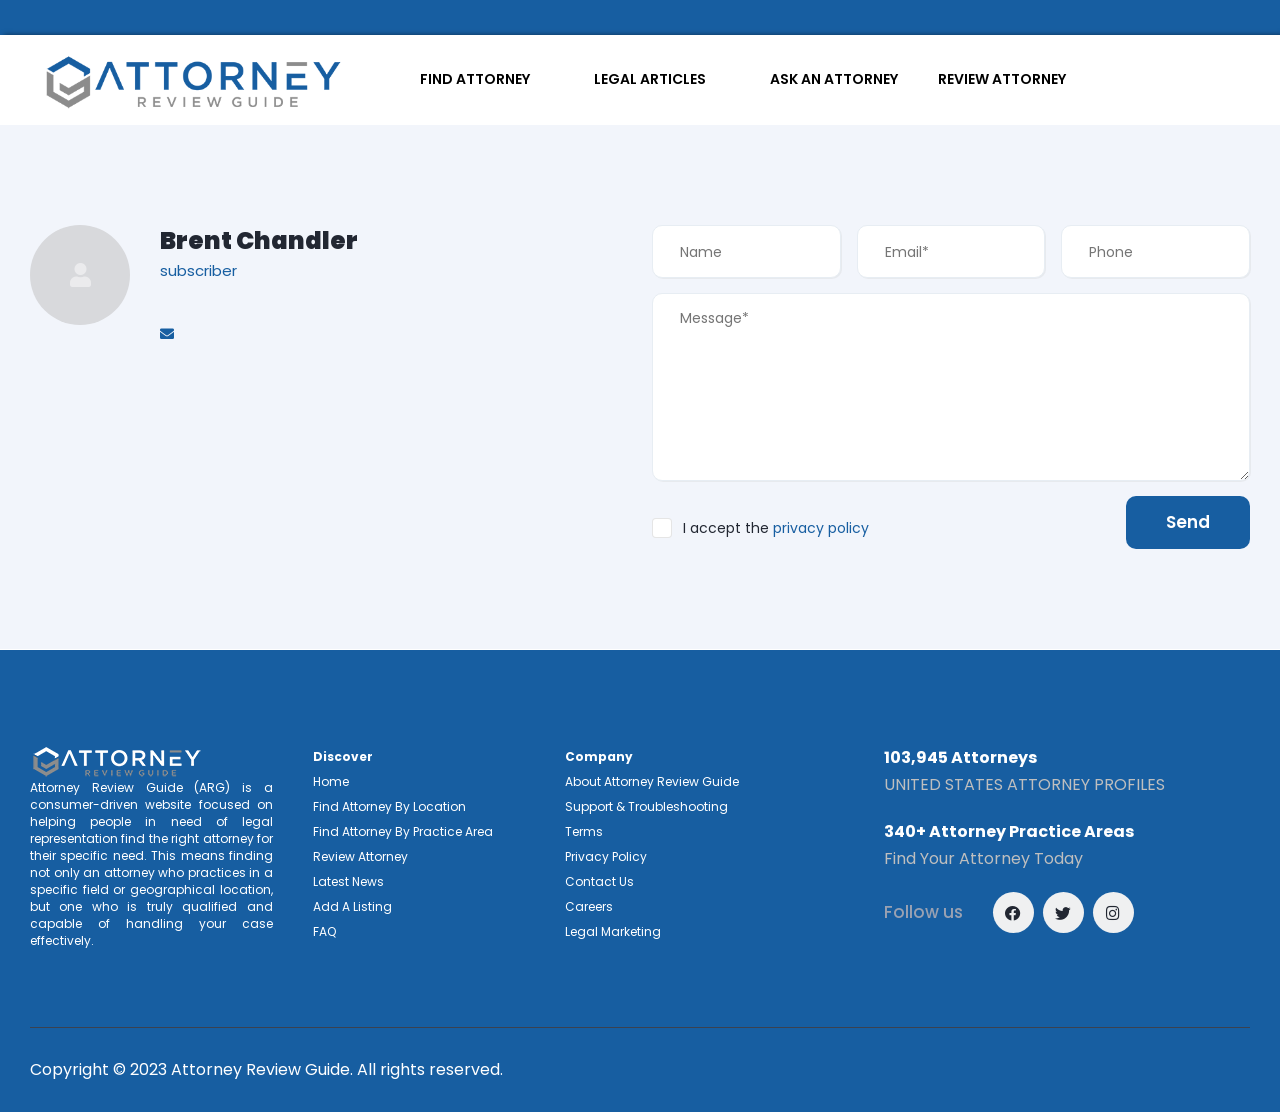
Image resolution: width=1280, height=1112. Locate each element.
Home (331, 781)
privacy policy (821, 528)
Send (1188, 522)
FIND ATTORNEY (475, 79)
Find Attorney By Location (389, 806)
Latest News (348, 881)
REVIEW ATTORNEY (1002, 79)
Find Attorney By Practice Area (403, 831)
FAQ (324, 931)
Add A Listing (352, 906)
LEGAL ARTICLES (650, 79)
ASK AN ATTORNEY (834, 79)
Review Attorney (360, 856)
